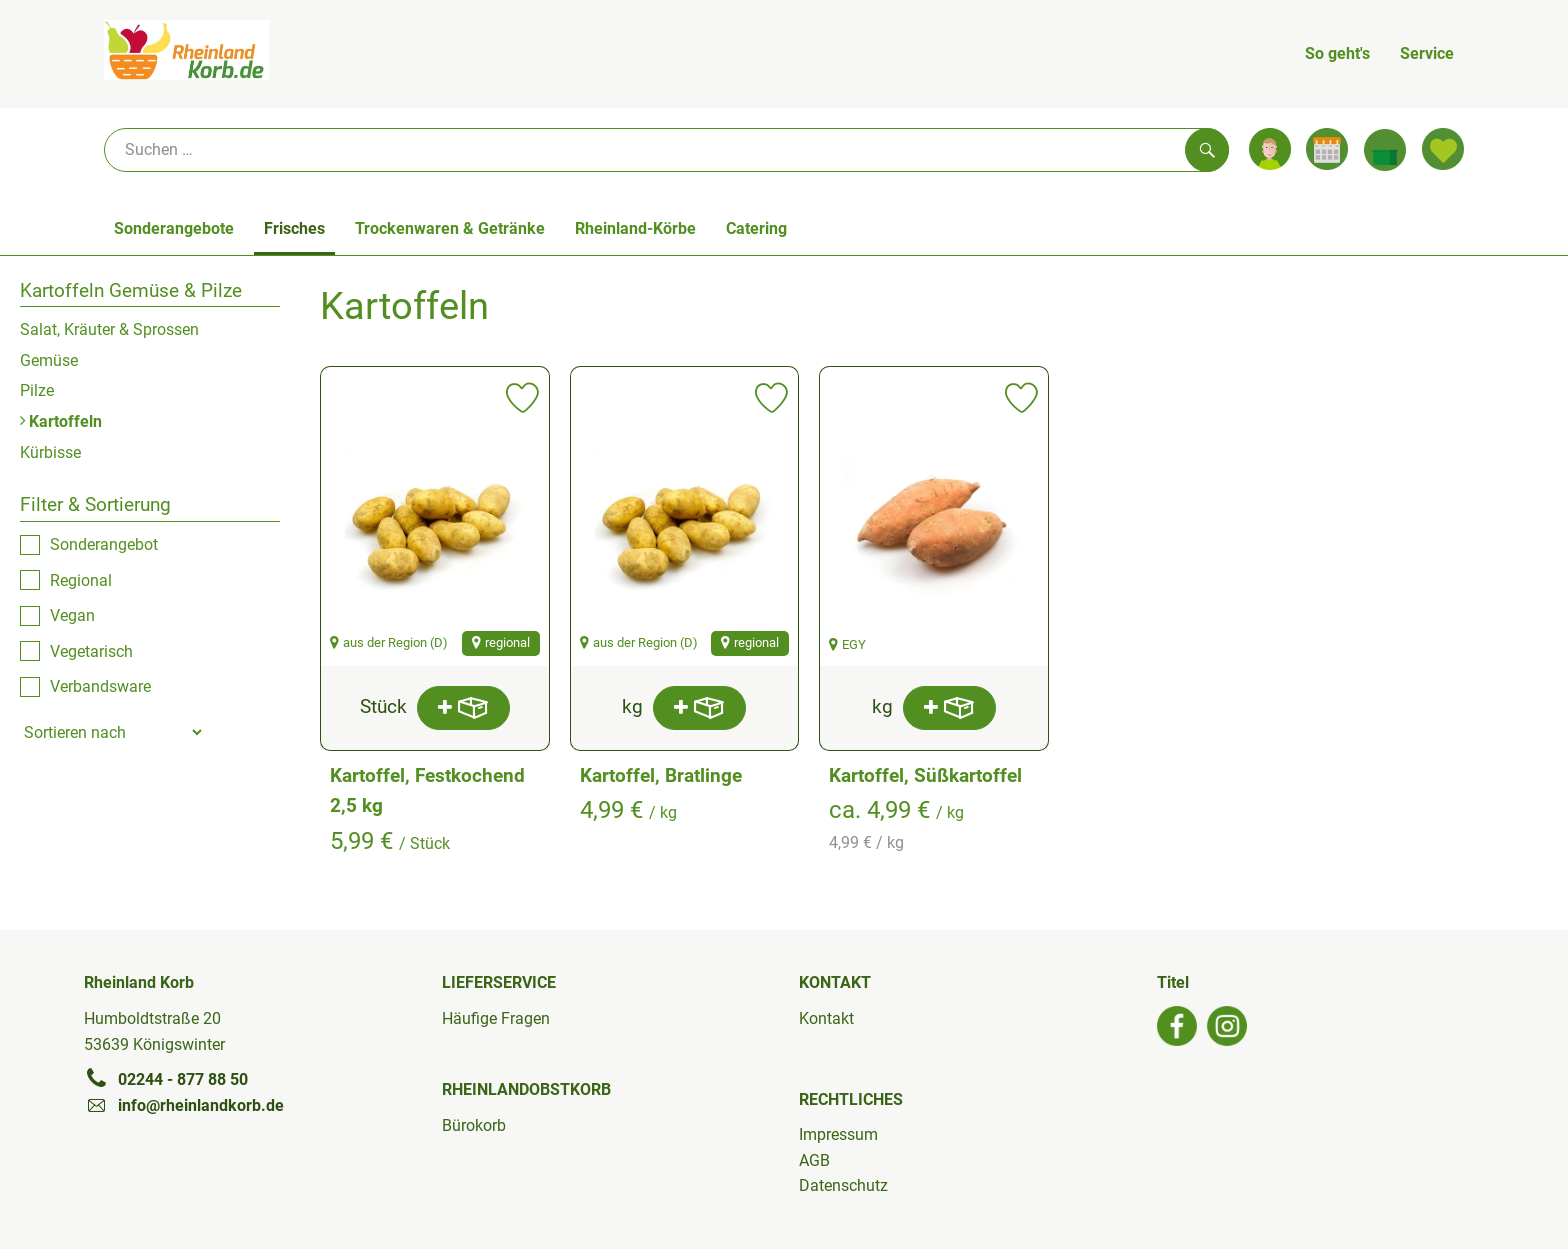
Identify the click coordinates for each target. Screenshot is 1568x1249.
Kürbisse (50, 452)
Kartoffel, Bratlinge (661, 775)
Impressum (838, 1134)
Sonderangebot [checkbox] (104, 544)
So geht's (1337, 53)
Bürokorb (474, 1125)
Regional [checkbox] (81, 580)
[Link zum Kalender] (1327, 149)
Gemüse (49, 360)
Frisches (294, 228)
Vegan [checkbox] (72, 615)
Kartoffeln (61, 421)
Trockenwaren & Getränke (450, 228)
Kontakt (826, 1018)
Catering (756, 228)
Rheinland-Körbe (635, 228)
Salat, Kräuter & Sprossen (109, 329)
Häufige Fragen (496, 1018)
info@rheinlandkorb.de (184, 1105)
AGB (814, 1160)
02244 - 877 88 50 (166, 1079)
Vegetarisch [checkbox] (91, 651)
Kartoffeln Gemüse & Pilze (131, 290)
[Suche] (666, 150)
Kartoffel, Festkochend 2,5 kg (427, 791)
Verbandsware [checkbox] (100, 686)
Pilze (37, 390)
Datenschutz (843, 1185)
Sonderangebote (174, 228)
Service (1427, 53)
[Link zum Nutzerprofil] (1270, 149)
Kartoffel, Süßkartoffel (925, 775)
